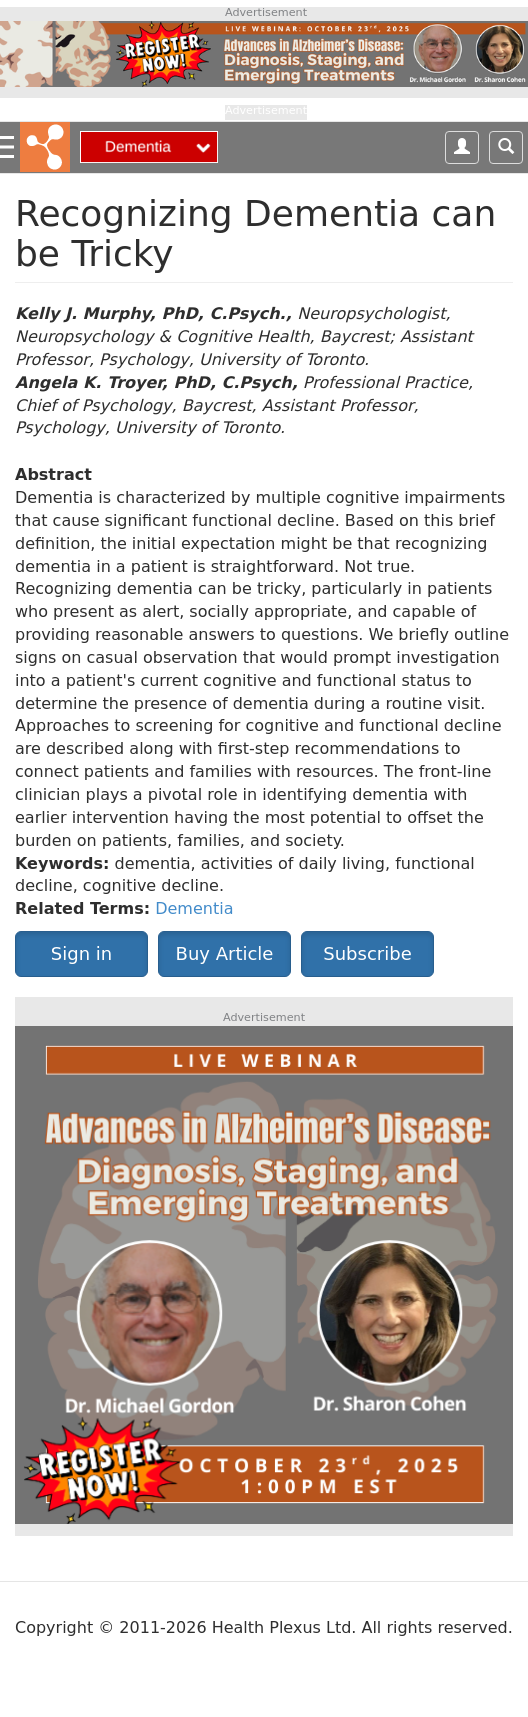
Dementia (194, 908)
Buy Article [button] (225, 953)
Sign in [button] (81, 953)
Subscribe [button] (367, 953)
